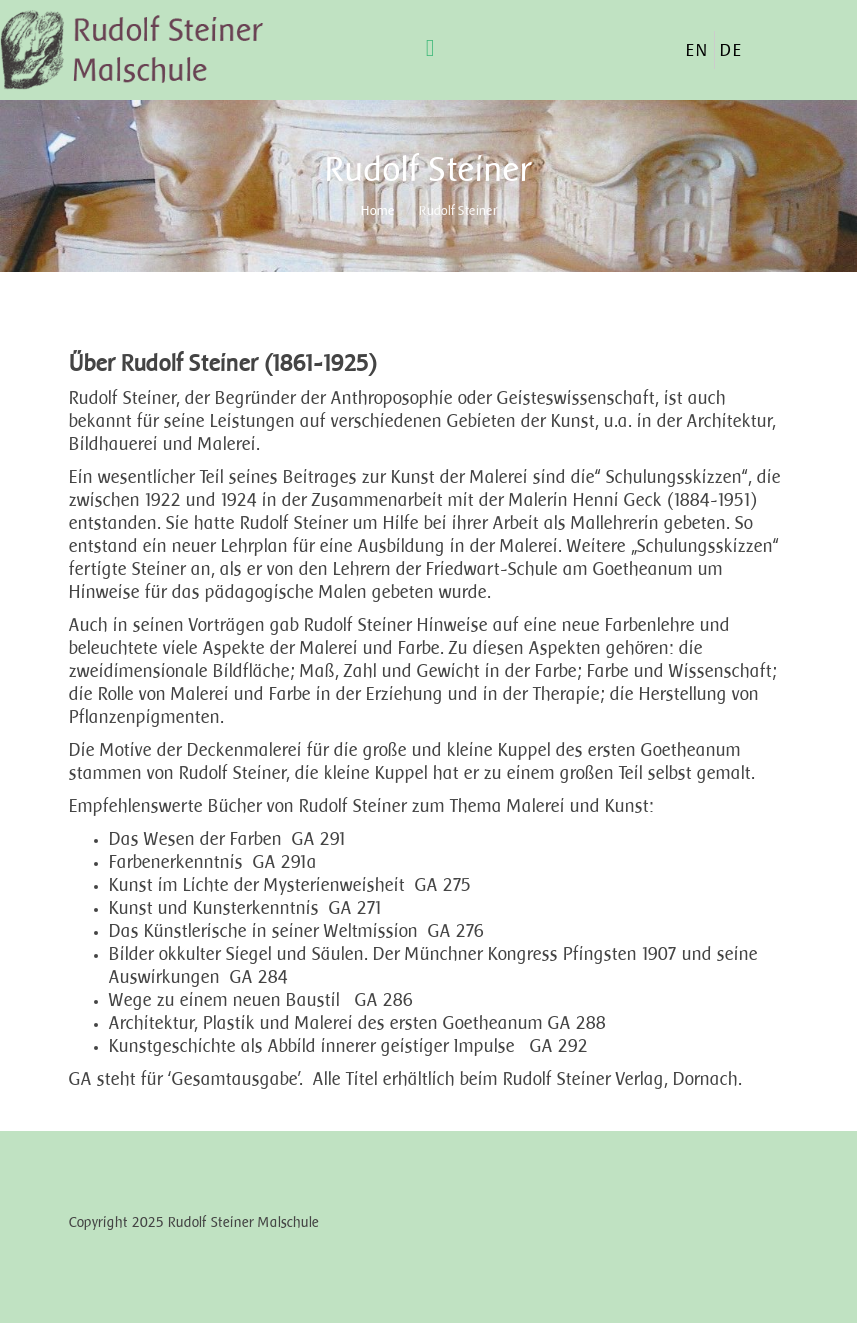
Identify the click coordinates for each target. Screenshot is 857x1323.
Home (378, 210)
